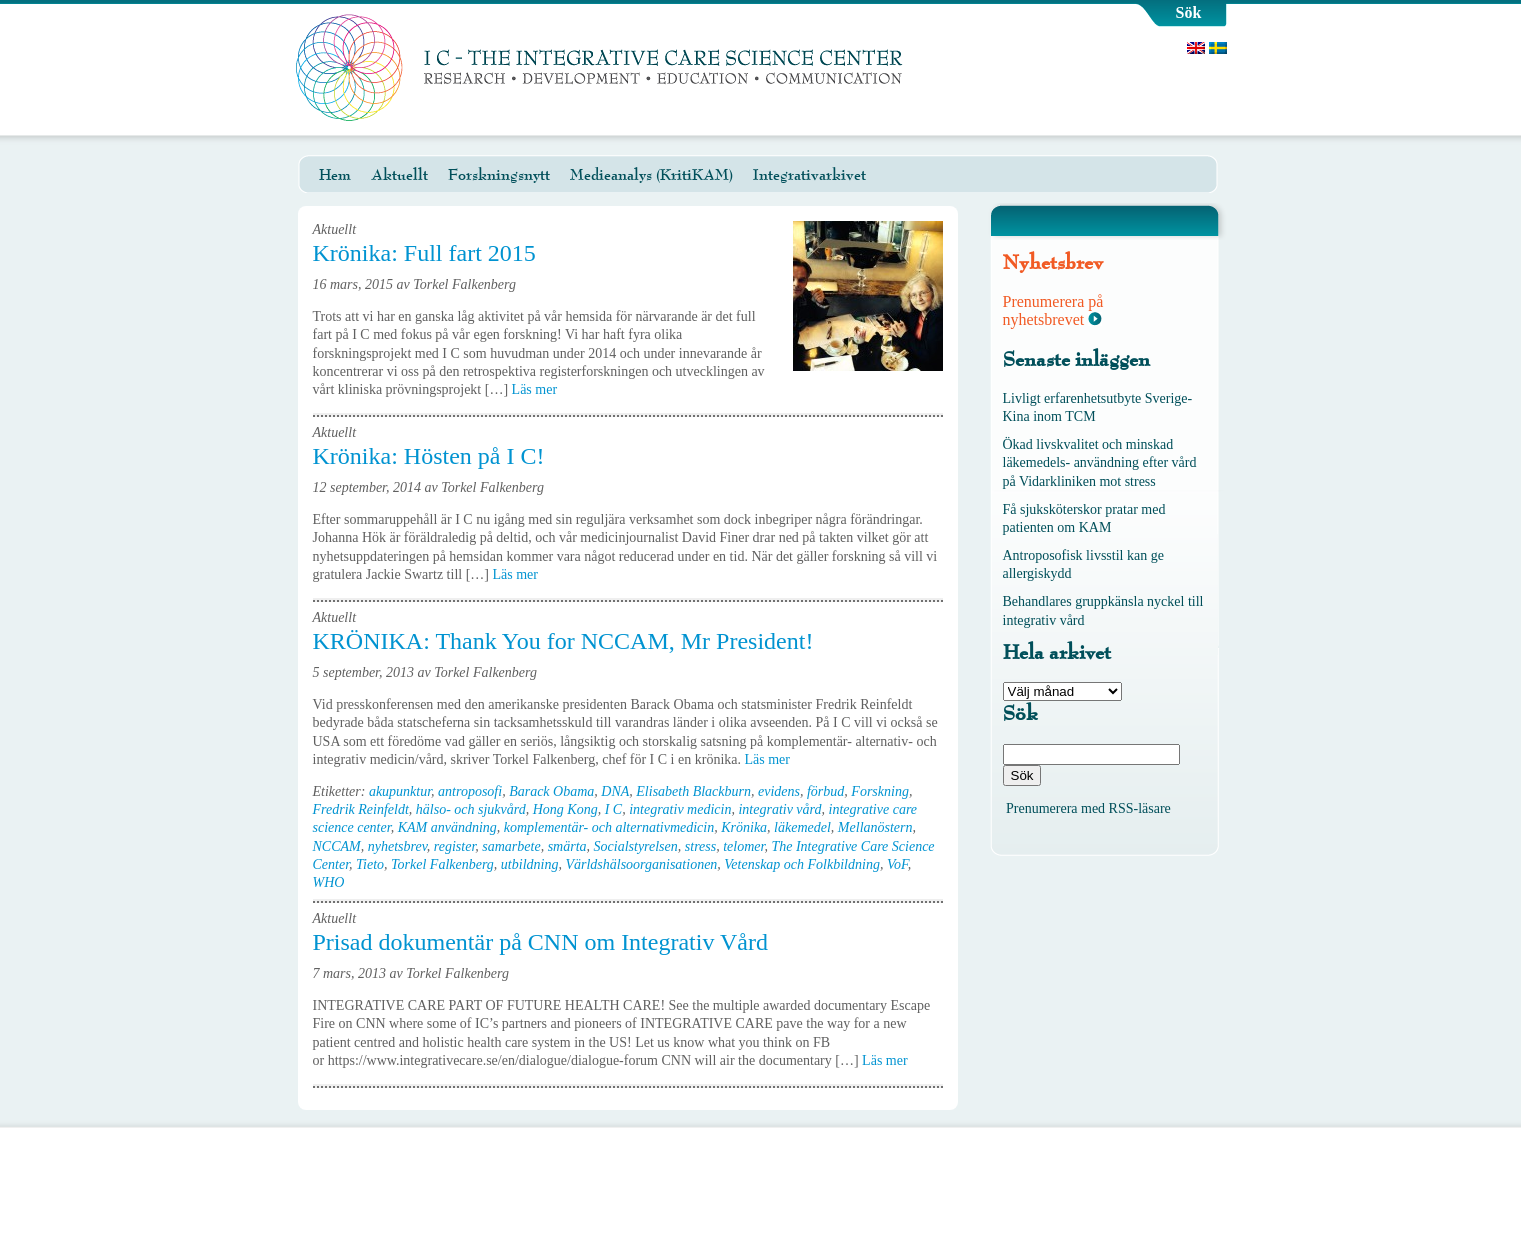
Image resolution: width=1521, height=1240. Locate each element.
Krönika (744, 827)
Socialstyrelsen (636, 846)
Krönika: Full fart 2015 (424, 253)
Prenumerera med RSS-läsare (1088, 808)
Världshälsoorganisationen (641, 864)
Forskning (880, 791)
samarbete (511, 846)
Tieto (370, 864)
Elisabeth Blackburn (693, 791)
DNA (615, 791)
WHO (329, 882)
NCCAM (337, 846)
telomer (743, 846)
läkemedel (802, 827)
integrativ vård (779, 809)
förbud (825, 791)
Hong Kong (565, 809)
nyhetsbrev (397, 846)
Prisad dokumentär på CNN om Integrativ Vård (540, 942)
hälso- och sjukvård (471, 809)
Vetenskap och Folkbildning (802, 864)
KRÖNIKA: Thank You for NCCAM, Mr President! (563, 641)
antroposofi (470, 791)
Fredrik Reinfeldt (361, 809)
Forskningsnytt (499, 175)
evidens (779, 791)
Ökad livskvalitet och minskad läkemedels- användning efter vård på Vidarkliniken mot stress (1100, 462)
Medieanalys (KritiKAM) (651, 175)
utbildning (530, 864)
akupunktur (400, 791)
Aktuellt (399, 175)
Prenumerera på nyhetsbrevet (1053, 310)
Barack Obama (551, 791)
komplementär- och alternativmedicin (609, 827)
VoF (897, 864)
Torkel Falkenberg (442, 864)
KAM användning (447, 827)
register (454, 846)
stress (700, 846)
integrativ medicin (680, 809)
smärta (567, 846)
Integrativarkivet (809, 175)
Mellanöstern (875, 827)
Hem (335, 175)
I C (614, 809)
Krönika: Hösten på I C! (429, 456)
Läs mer (541, 389)
